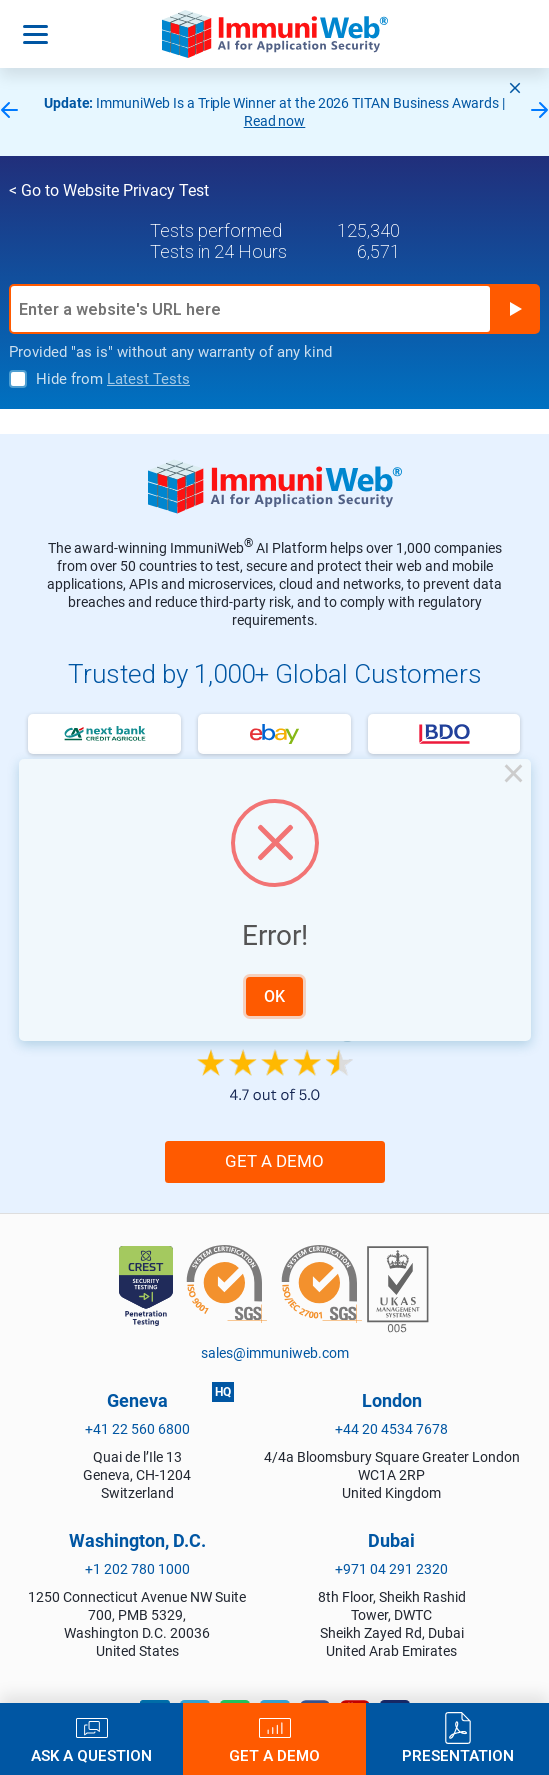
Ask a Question (91, 1755)
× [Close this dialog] (514, 776)
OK (274, 996)
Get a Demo (274, 1755)
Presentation (458, 1755)
